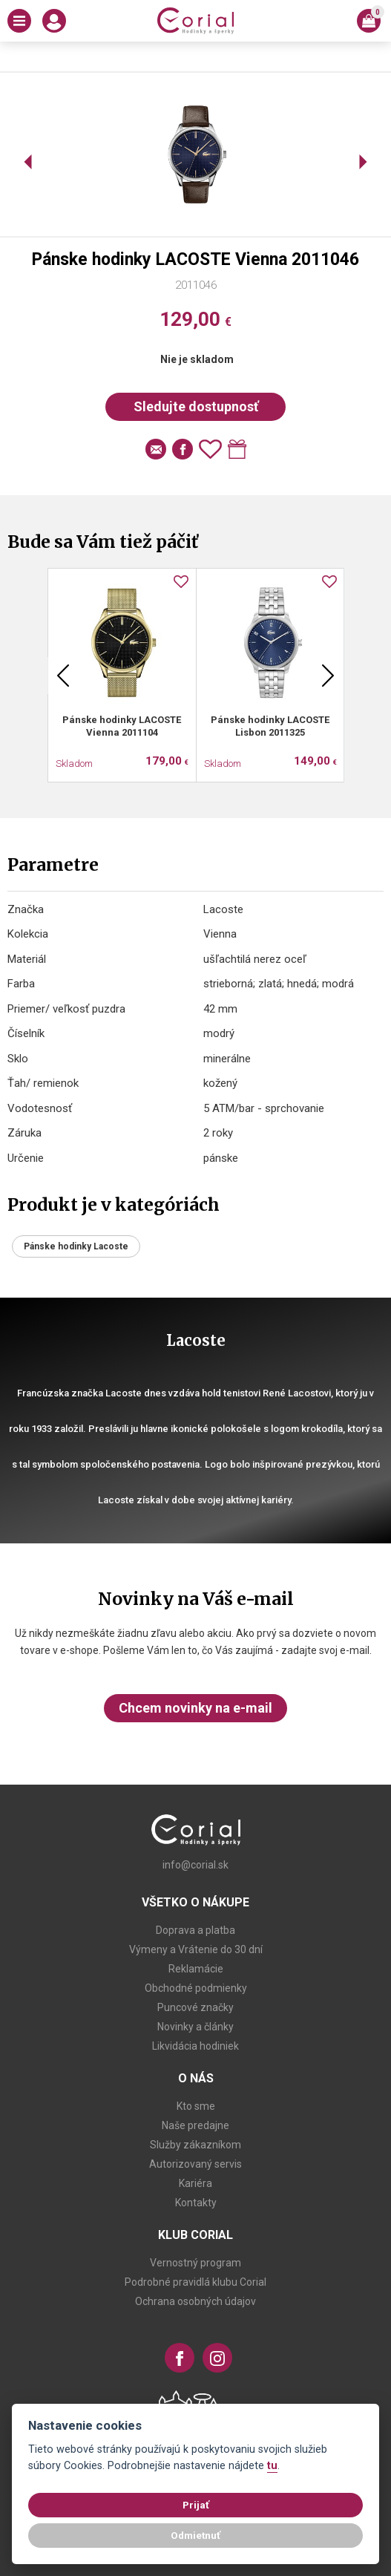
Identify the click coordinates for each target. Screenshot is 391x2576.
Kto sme (196, 2106)
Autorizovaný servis (195, 2164)
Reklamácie (195, 1969)
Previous (63, 675)
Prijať (196, 2505)
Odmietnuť (195, 2535)
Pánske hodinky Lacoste (76, 1246)
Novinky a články (195, 2027)
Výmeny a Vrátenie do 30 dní (196, 1949)
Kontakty (196, 2203)
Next (328, 675)
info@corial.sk (195, 1865)
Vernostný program (195, 2263)
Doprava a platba (195, 1930)
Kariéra (195, 2183)
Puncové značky (195, 2007)
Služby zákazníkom (195, 2145)
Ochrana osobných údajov (195, 2301)
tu (272, 2465)
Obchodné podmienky (196, 1988)
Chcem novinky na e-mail (195, 1708)
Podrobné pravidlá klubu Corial (195, 2282)
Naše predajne (195, 2125)
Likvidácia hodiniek (195, 2046)
